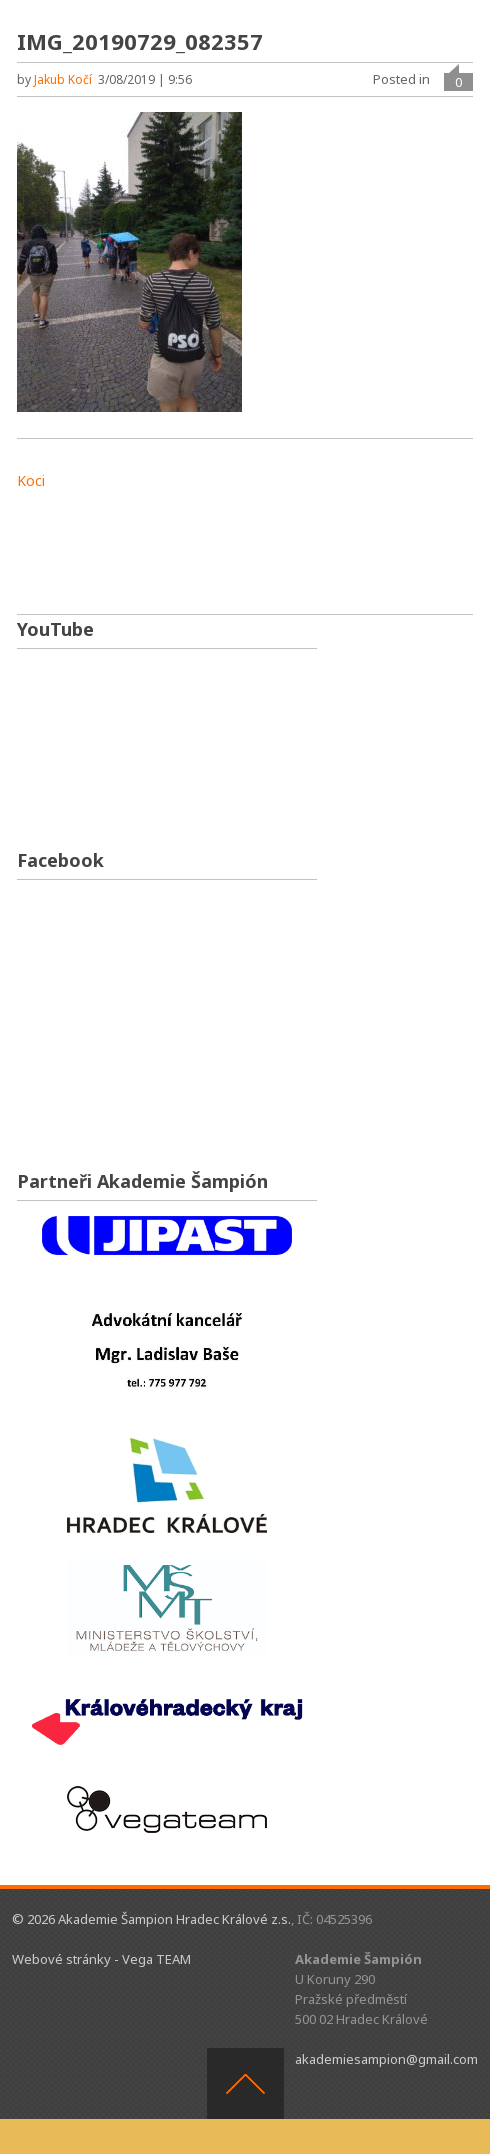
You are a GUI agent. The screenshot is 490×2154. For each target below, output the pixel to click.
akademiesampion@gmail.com (386, 2059)
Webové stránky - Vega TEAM (101, 1959)
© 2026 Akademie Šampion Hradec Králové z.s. (151, 1919)
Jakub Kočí (63, 79)
